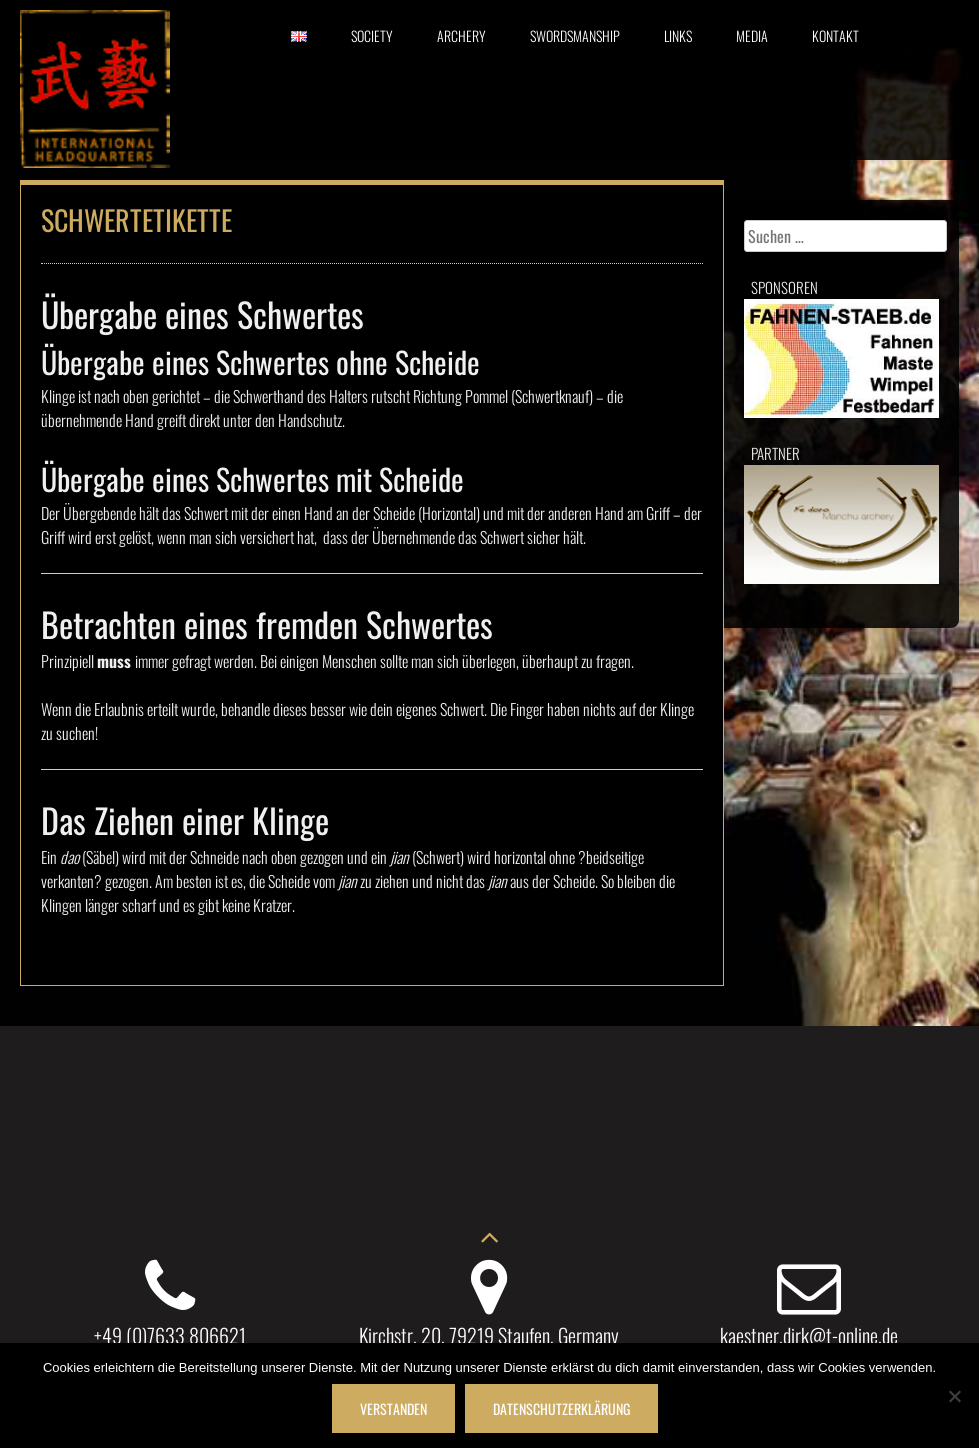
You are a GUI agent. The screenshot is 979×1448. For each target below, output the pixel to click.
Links (678, 35)
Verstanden (393, 1408)
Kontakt (835, 35)
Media (752, 35)
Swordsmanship (575, 35)
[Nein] (954, 1396)
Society (372, 35)
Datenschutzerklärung (561, 1408)
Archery (461, 35)
